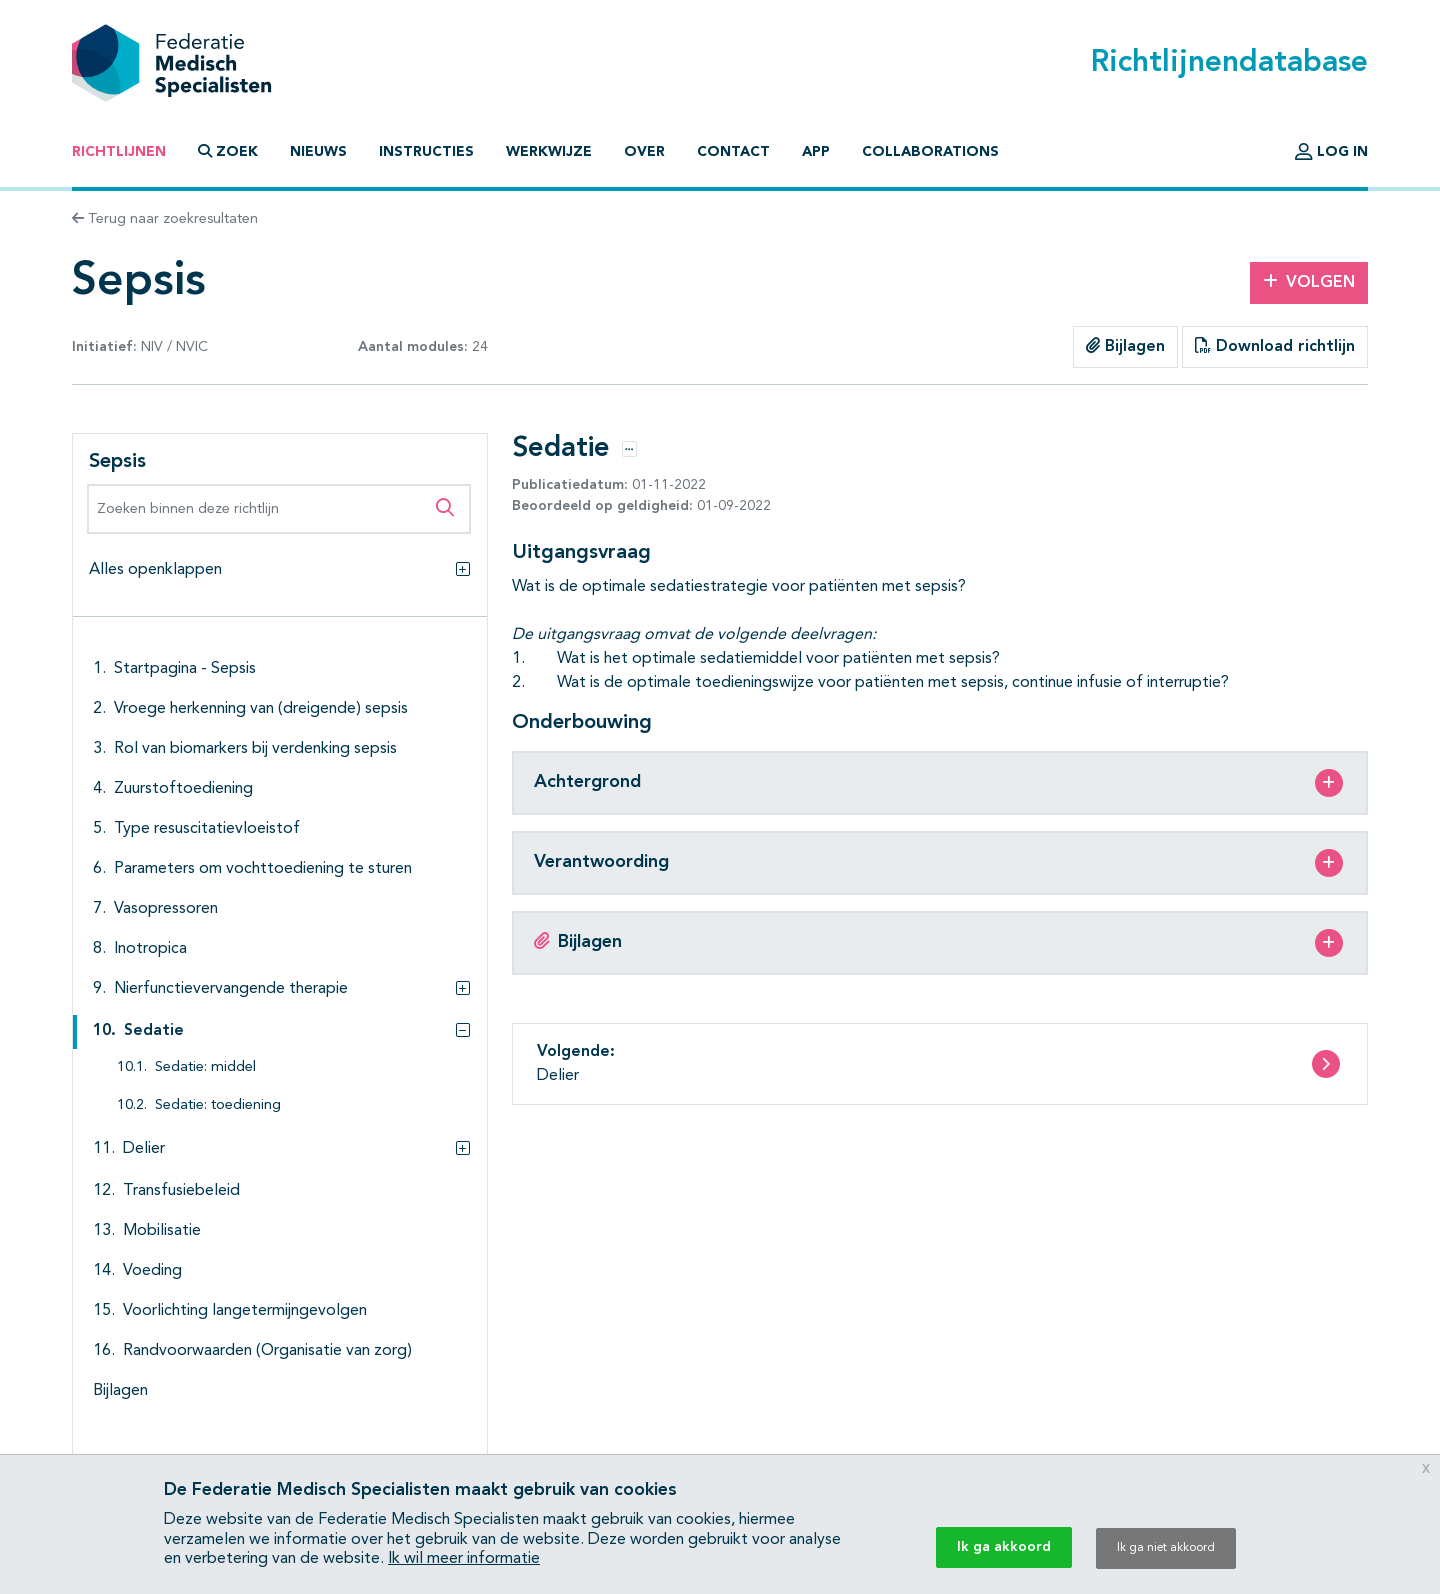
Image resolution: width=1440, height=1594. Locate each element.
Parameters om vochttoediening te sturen (263, 869)
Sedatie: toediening (218, 1105)
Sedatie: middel (205, 1067)
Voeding (152, 1271)
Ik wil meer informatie (464, 1559)
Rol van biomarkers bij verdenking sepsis (255, 749)
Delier (144, 1149)
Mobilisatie (162, 1231)
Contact (733, 152)
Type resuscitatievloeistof (207, 829)
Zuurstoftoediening (183, 789)
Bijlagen (1125, 346)
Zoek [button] (228, 151)
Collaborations (930, 152)
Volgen (1309, 282)
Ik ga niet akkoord (1166, 1548)
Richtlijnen (119, 152)
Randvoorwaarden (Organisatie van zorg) (267, 1351)
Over (644, 152)
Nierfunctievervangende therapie (231, 989)
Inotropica (150, 949)
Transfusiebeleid (181, 1191)
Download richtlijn (1275, 346)
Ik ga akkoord (1004, 1547)
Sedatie (154, 1031)
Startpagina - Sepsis (185, 669)
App (816, 152)
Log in (1331, 152)
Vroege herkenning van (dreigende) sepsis (261, 709)
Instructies (426, 152)
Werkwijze (549, 152)
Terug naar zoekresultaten (165, 219)
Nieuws (318, 152)
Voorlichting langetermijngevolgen (245, 1311)
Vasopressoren (166, 909)
